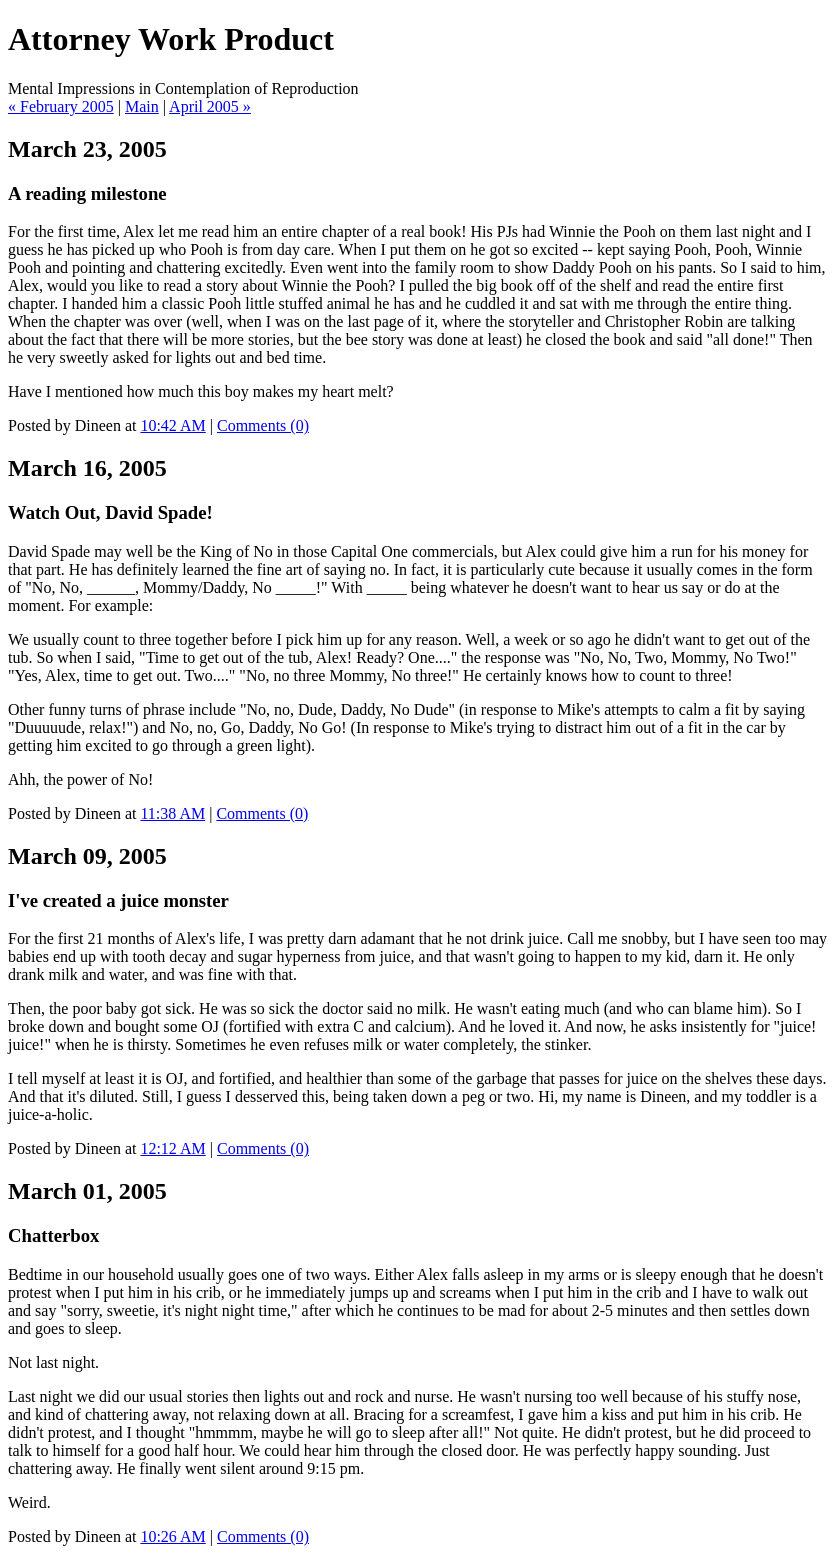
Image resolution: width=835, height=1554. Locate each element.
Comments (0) (263, 425)
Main (142, 106)
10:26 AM (172, 1536)
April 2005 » (210, 106)
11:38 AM (172, 813)
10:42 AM (172, 425)
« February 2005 (61, 106)
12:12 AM (172, 1148)
